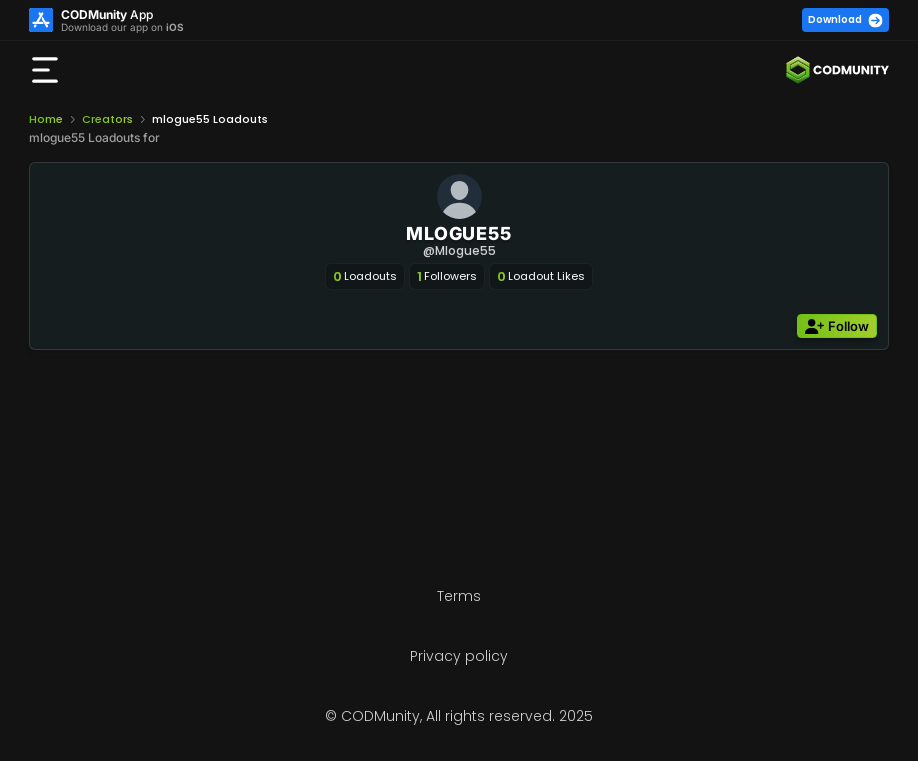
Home (46, 119)
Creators (107, 119)
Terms (459, 596)
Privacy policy (459, 656)
